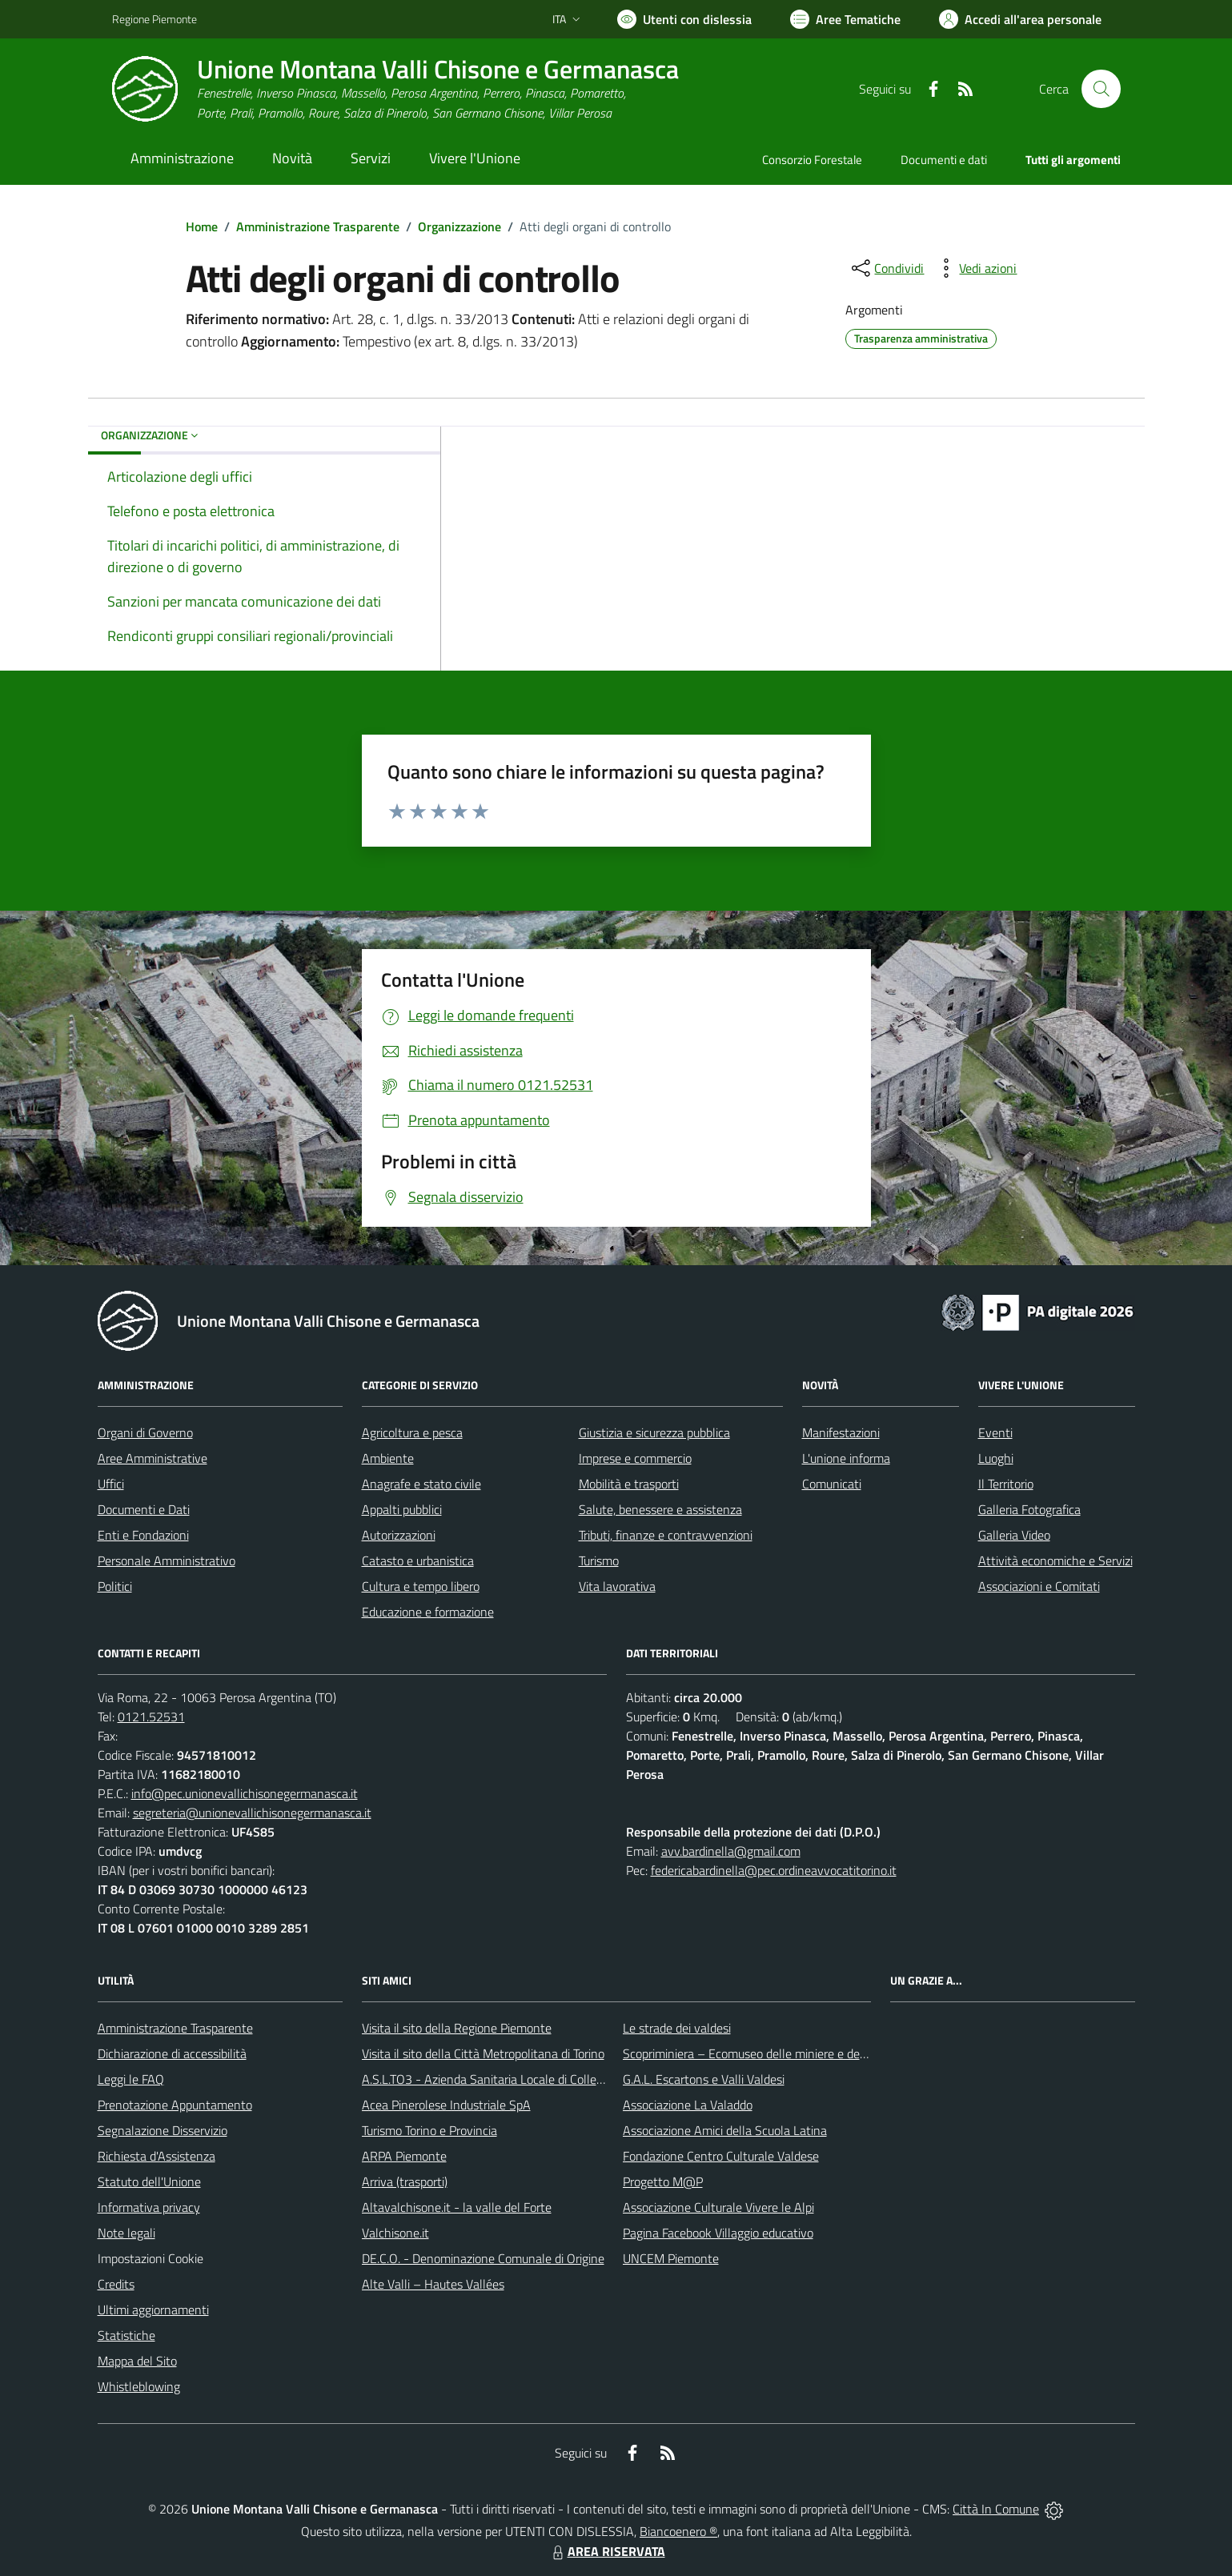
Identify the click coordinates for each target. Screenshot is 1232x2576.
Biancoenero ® (678, 2531)
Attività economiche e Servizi (1055, 1560)
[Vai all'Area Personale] (1020, 19)
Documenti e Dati (144, 1509)
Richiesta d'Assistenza (156, 2155)
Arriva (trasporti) (404, 2181)
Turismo (599, 1560)
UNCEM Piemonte (671, 2258)
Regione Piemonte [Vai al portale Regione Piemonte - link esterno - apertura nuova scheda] (154, 18)
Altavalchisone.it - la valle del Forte (457, 2207)
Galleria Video (1014, 1534)
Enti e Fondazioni (143, 1534)
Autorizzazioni (398, 1534)
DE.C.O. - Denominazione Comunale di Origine (483, 2258)
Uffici (111, 1483)
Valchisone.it (395, 2232)
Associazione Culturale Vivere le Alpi (718, 2207)
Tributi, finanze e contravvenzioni (665, 1534)
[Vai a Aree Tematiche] (845, 19)
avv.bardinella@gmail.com (731, 1851)
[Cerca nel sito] (1101, 89)
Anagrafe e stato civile (421, 1483)
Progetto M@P (663, 2181)
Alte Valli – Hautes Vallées (433, 2284)
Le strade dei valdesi (677, 2027)
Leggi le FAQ (131, 2079)
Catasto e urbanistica (418, 1560)
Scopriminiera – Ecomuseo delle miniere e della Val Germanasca (792, 2053)
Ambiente (388, 1458)
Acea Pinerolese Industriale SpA (446, 2104)
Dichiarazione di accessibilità (172, 2053)
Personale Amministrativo (166, 1560)
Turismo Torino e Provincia (429, 2130)
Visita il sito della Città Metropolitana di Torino (483, 2053)
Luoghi (995, 1458)
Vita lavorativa (617, 1586)
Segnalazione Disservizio (162, 2130)
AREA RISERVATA (606, 2551)
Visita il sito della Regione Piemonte (457, 2027)
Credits (116, 2284)
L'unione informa (846, 1458)
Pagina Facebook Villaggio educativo (718, 2232)
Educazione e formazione (428, 1611)
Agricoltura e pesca (412, 1432)
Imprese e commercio (635, 1458)
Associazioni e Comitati (1039, 1586)
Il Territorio (1005, 1483)
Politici (115, 1586)
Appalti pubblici (402, 1509)
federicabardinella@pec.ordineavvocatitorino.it (774, 1870)
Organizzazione (459, 226)
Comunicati (831, 1483)
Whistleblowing (139, 2386)
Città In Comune (996, 2508)
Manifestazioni (841, 1432)
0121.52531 (151, 1716)
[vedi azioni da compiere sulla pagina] (975, 268)
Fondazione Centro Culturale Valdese (721, 2155)
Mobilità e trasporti (629, 1483)
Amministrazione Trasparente (317, 226)
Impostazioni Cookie (150, 2258)
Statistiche (126, 2335)
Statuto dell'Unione (149, 2181)
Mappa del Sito (137, 2360)
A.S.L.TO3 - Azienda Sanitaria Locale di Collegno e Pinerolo (517, 2079)
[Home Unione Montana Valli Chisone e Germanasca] (395, 89)
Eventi (995, 1432)
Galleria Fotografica (1029, 1509)
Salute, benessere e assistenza (660, 1509)
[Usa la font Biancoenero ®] (684, 19)
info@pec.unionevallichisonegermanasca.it (244, 1793)
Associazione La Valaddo (687, 2104)
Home (202, 226)
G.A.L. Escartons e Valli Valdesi (704, 2079)
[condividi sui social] (886, 268)
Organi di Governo (145, 1432)
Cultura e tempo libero (421, 1586)
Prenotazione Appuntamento (175, 2104)
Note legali (126, 2232)
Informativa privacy (149, 2207)
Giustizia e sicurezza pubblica (654, 1432)
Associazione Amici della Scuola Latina (725, 2130)
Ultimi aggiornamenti (153, 2309)
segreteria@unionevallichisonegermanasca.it (252, 1812)
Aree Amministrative (152, 1458)
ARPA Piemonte (404, 2155)
